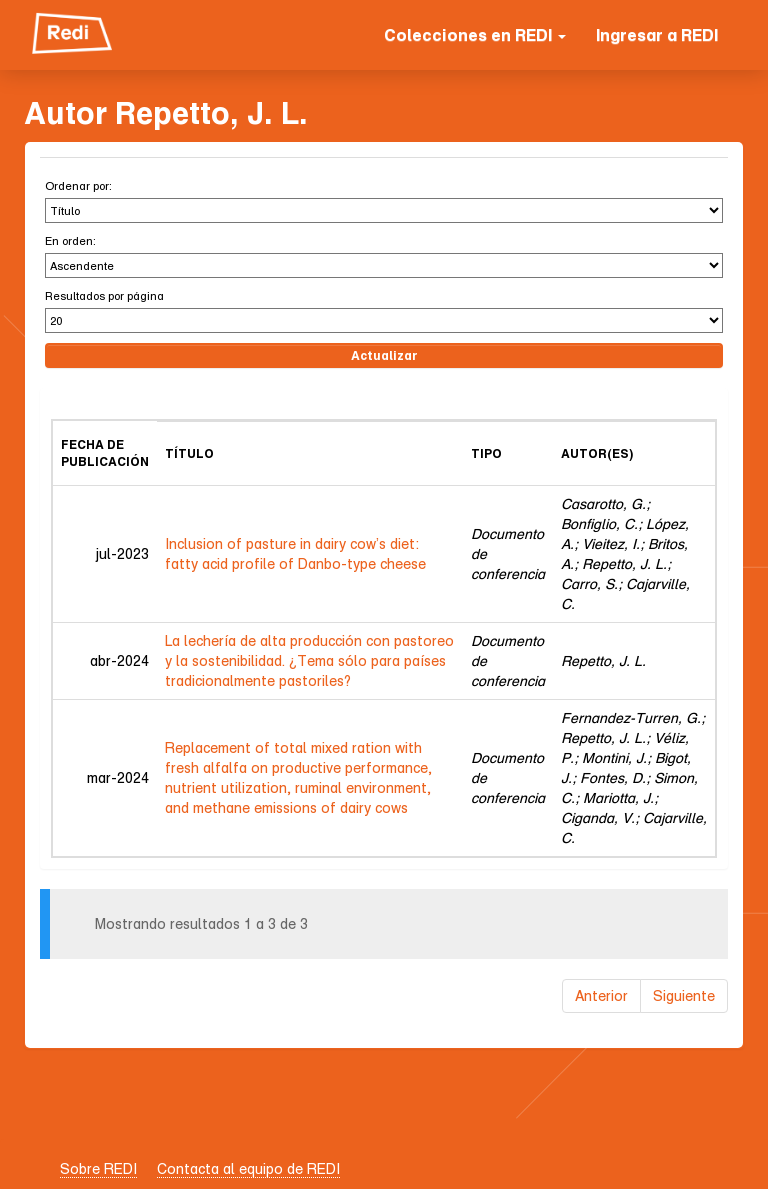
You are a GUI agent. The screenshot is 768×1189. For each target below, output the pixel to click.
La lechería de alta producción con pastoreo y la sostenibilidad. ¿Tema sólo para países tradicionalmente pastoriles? (309, 660)
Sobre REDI (98, 1168)
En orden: (70, 240)
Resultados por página (104, 295)
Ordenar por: (78, 185)
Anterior (601, 995)
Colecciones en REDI (475, 35)
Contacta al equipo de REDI (248, 1168)
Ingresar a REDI (657, 35)
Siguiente (684, 995)
